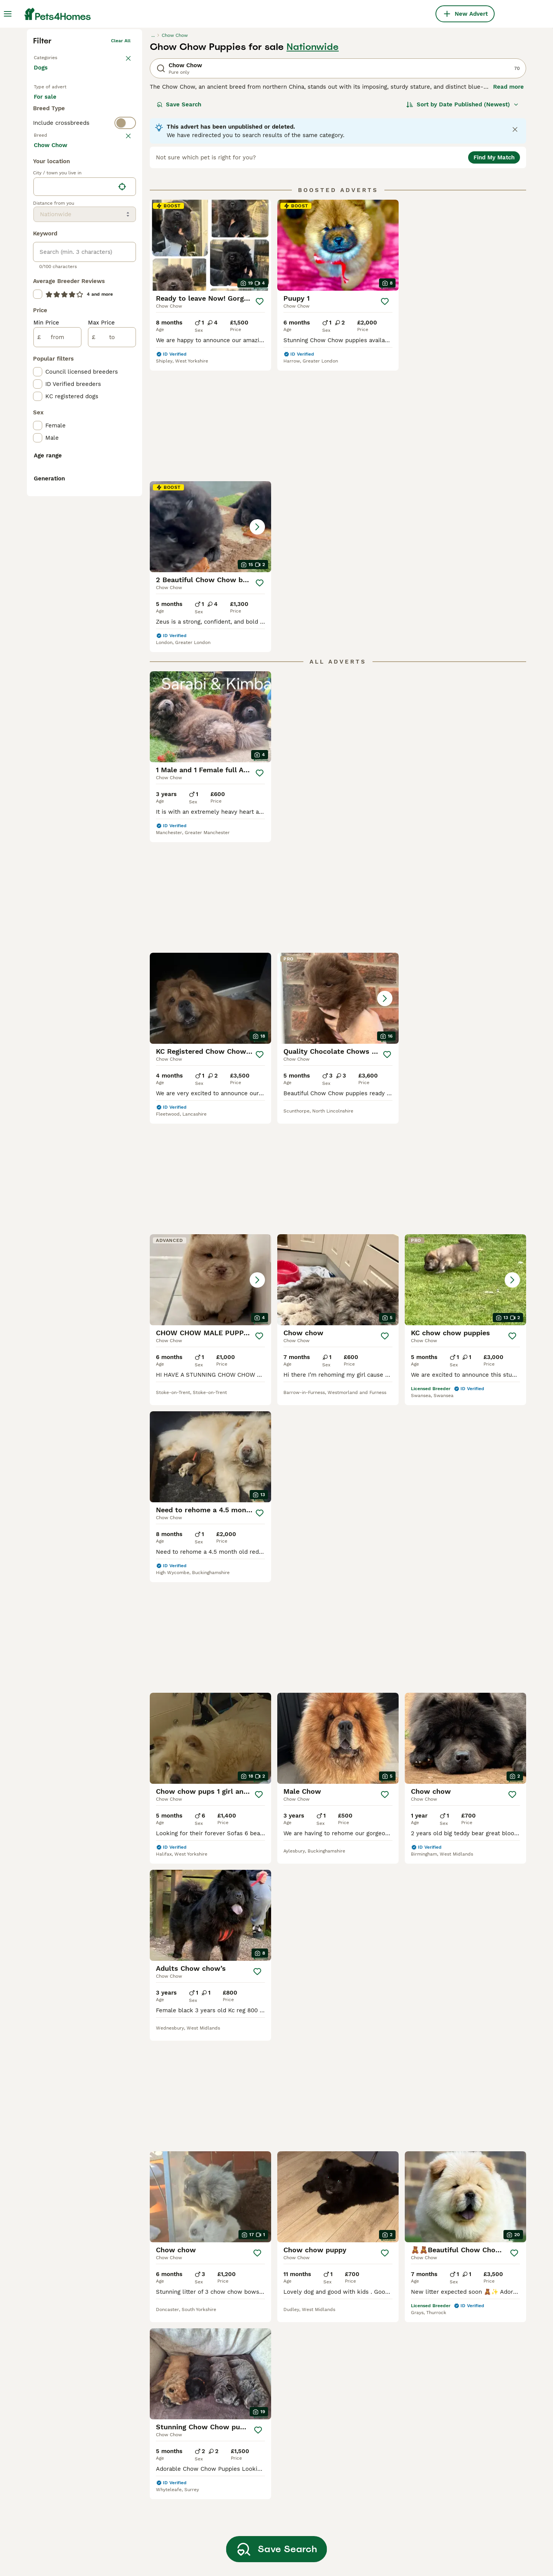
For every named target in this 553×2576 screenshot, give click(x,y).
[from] (57, 651)
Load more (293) (63, 458)
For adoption (97, 223)
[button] (465, 364)
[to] (112, 651)
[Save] (259, 420)
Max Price (101, 636)
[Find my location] (122, 500)
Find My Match (494, 276)
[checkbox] (37, 336)
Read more (508, 205)
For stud (51, 241)
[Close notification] (515, 248)
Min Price (46, 636)
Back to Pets (48, 175)
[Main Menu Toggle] (7, 14)
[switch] (84, 271)
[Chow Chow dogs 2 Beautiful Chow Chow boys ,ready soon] (465, 364)
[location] (84, 501)
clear (125, 286)
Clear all (121, 159)
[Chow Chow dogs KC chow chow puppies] (465, 835)
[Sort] (462, 223)
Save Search (179, 223)
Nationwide (312, 166)
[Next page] (371, 2075)
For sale (51, 223)
